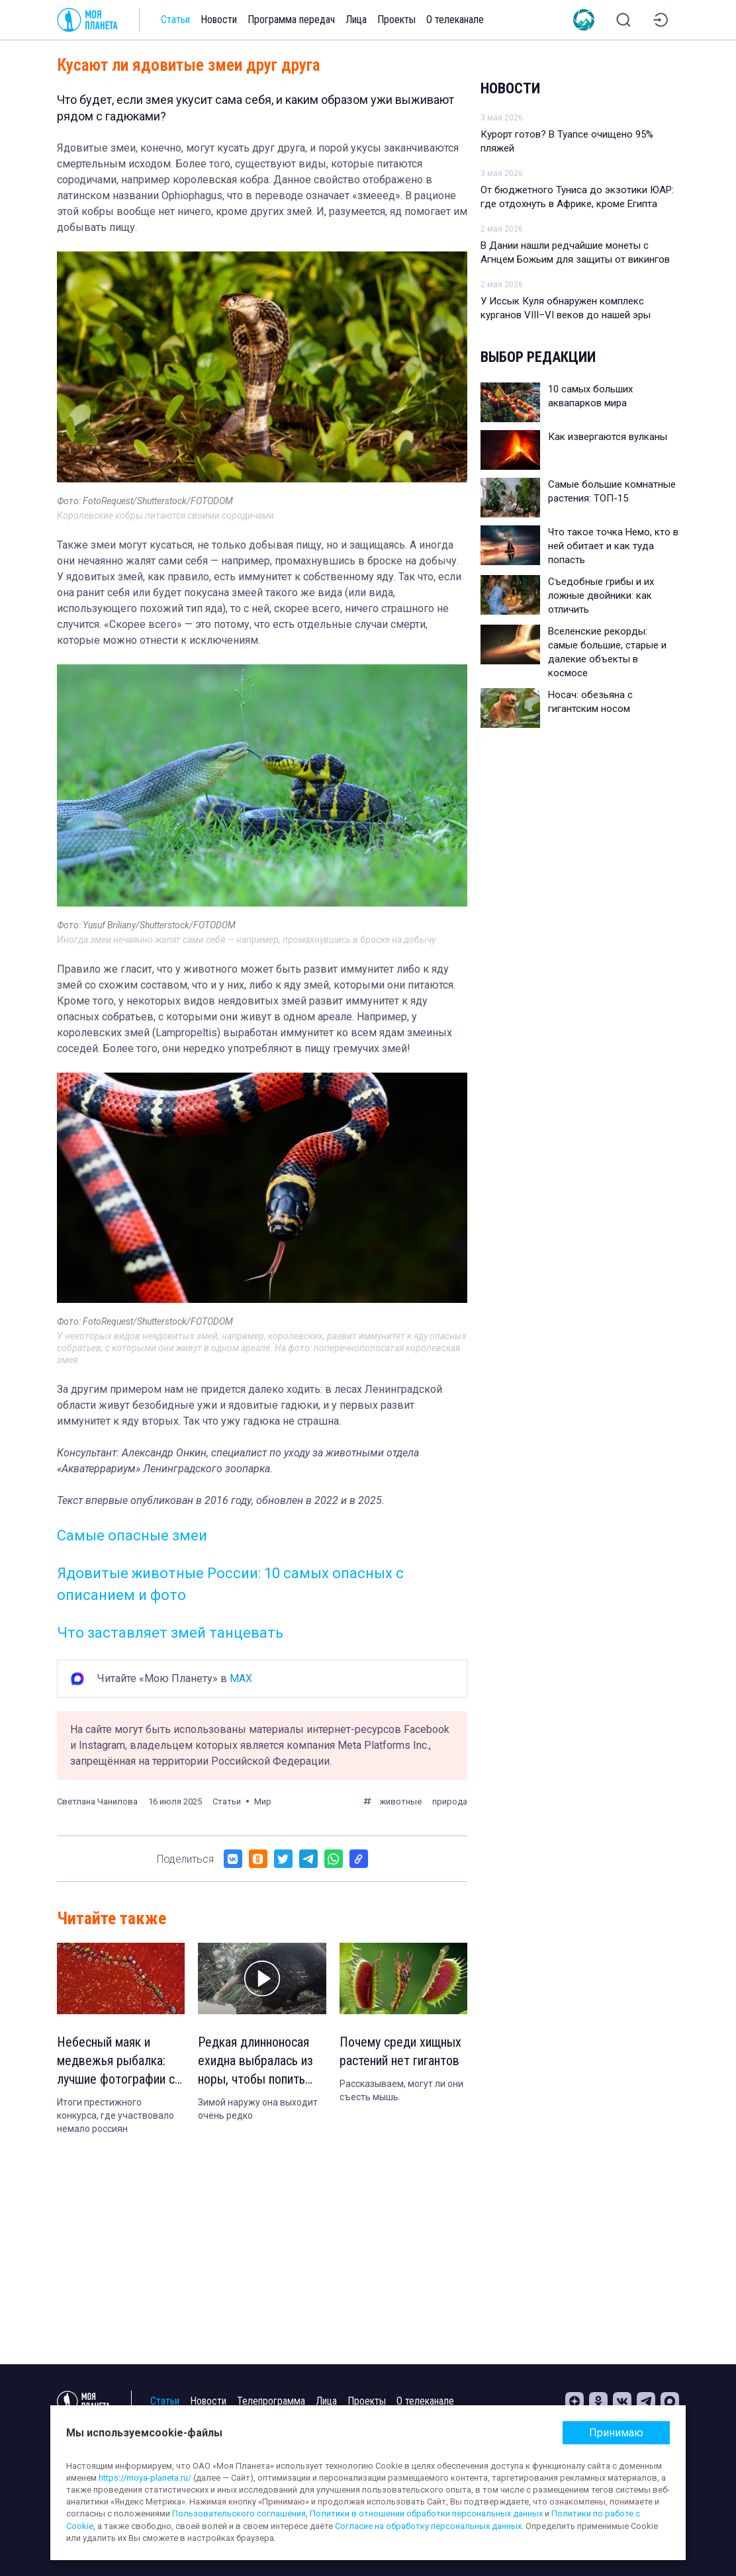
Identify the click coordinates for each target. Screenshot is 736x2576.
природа (449, 1801)
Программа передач (291, 19)
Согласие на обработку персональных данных (428, 2526)
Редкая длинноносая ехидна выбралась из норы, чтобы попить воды (255, 2061)
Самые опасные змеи (132, 1535)
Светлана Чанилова (97, 1801)
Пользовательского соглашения (239, 2513)
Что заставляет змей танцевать (170, 1632)
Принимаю (616, 2432)
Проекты (396, 19)
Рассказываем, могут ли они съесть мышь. (401, 2090)
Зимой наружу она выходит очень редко (258, 2109)
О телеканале (455, 19)
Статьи (175, 19)
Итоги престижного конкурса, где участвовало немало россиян (115, 2115)
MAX (241, 1678)
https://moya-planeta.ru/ (145, 2478)
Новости (219, 19)
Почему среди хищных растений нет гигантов (400, 2051)
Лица (356, 19)
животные (400, 1801)
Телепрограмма (271, 2401)
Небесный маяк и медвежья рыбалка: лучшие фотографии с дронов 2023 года (116, 2061)
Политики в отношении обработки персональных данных (426, 2513)
